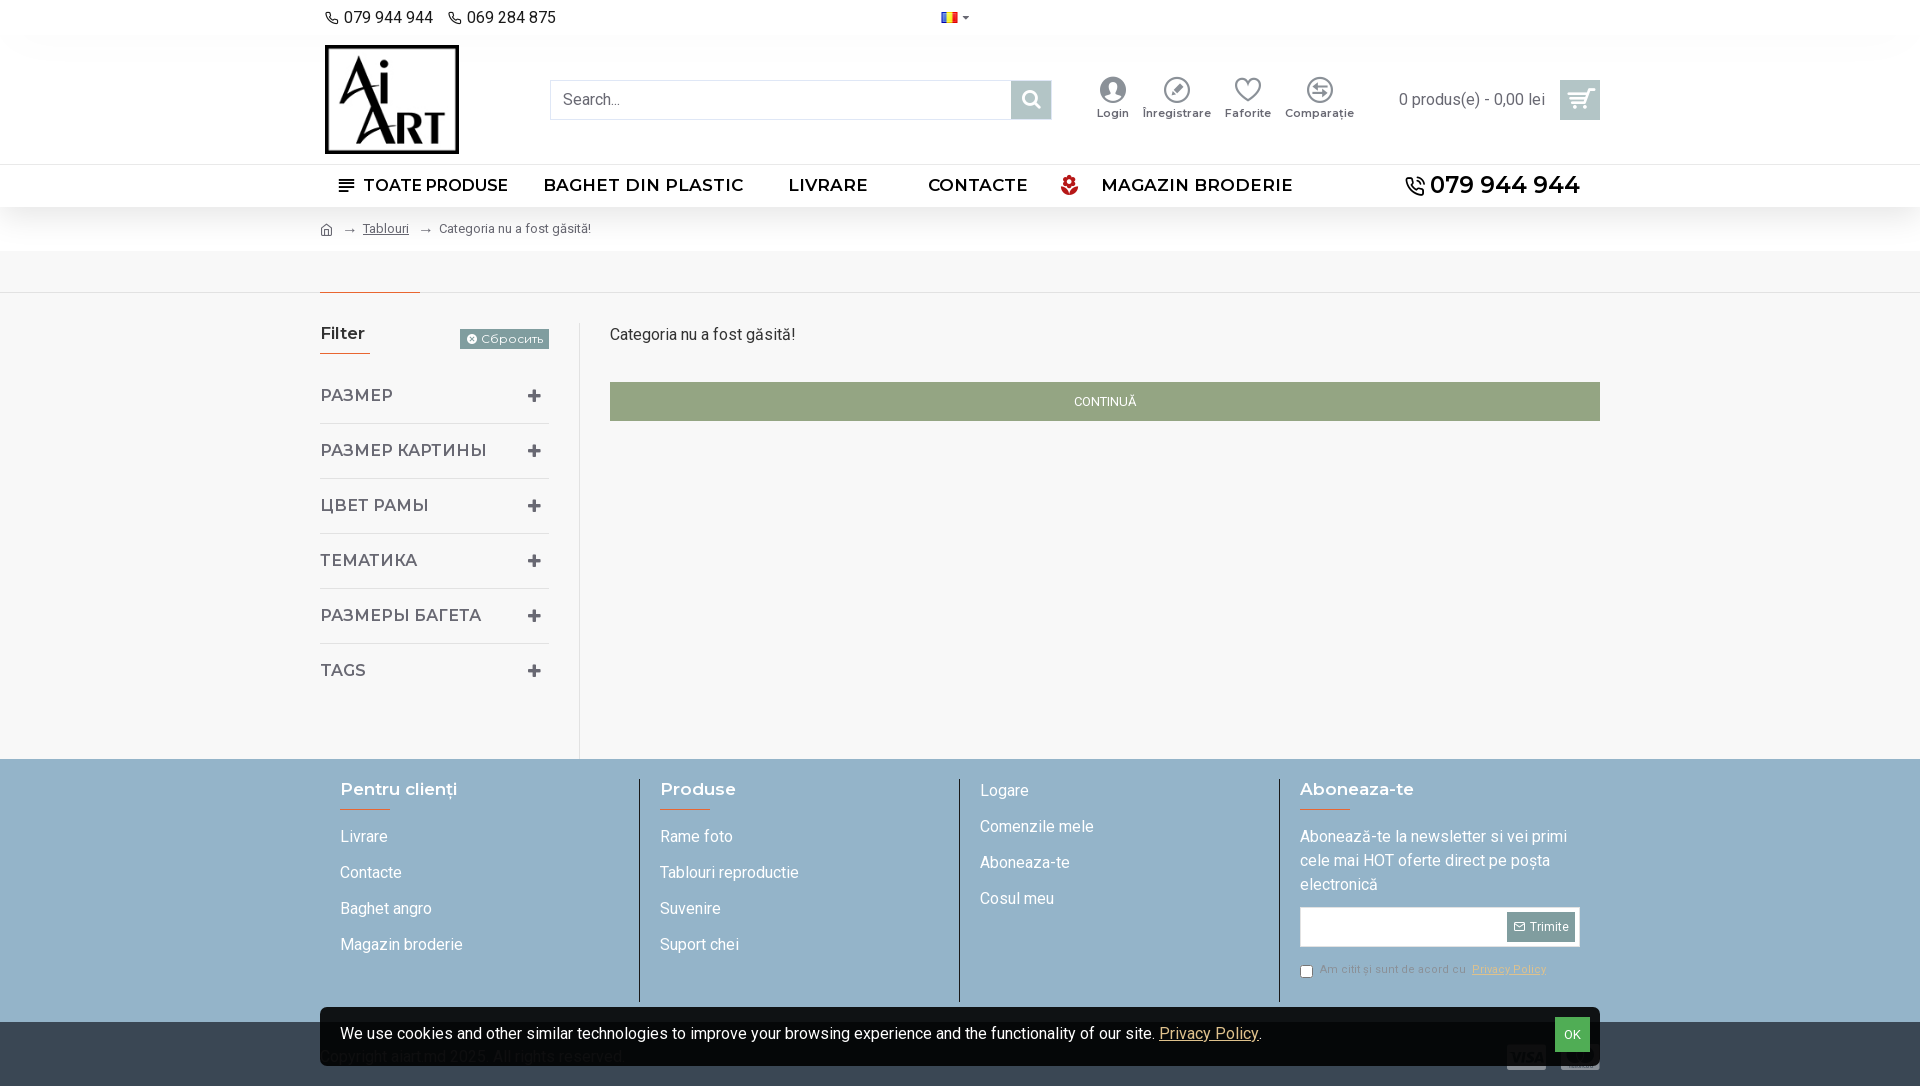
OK (1572, 1034)
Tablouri (386, 228)
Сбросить (512, 338)
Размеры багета (400, 615)
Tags (343, 670)
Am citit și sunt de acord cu (1424, 970)
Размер (356, 395)
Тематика (368, 560)
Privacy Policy (1209, 1033)
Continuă (1105, 401)
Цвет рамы (374, 505)
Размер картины (403, 450)
